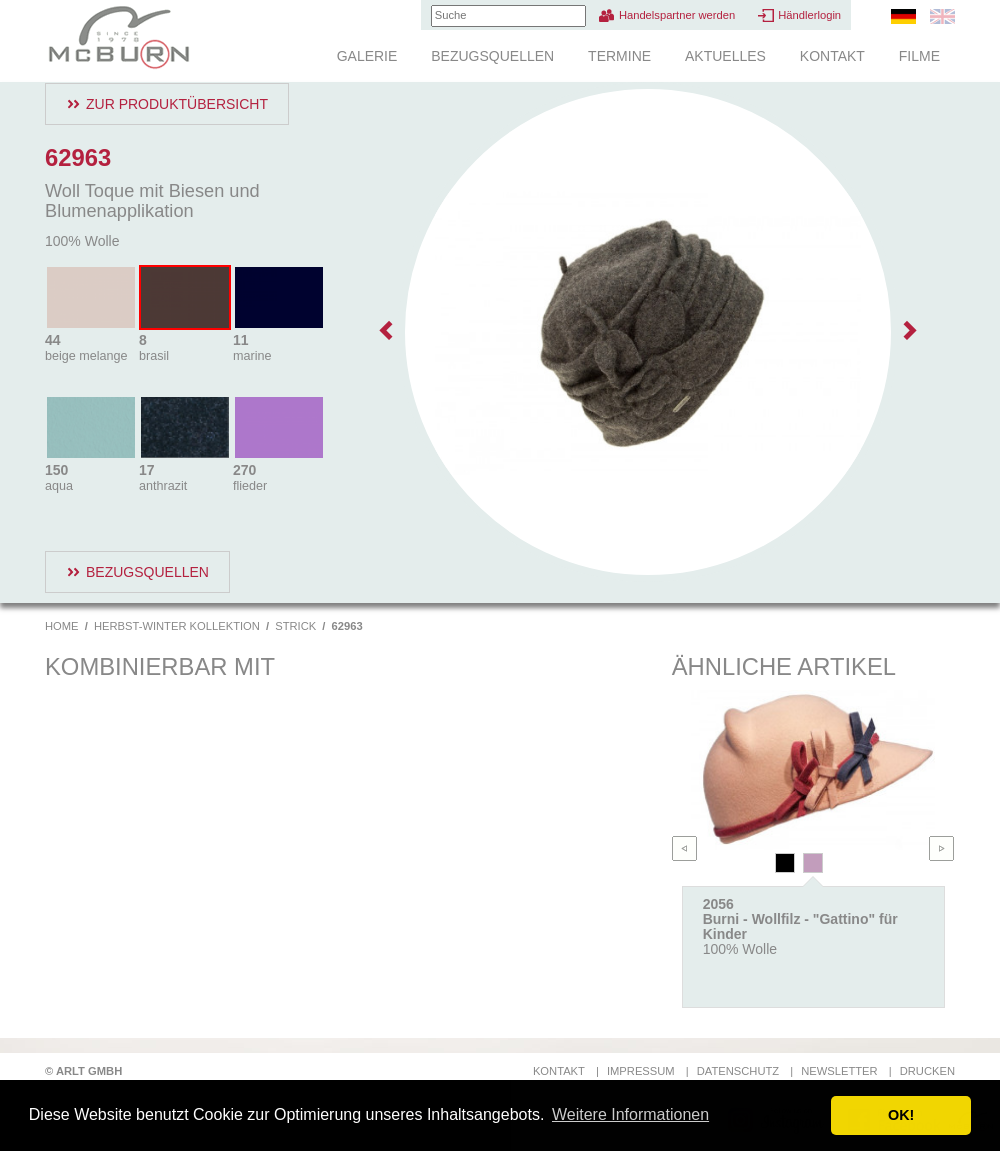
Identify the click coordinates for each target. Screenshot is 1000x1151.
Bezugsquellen (492, 56)
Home (62, 626)
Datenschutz (738, 1071)
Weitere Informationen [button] (630, 1114)
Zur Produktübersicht (177, 104)
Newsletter (839, 1071)
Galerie (367, 56)
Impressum (641, 1071)
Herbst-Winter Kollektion (177, 626)
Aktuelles (725, 56)
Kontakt (832, 56)
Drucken (927, 1071)
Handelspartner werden (677, 15)
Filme (919, 56)
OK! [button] (901, 1115)
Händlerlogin (809, 15)
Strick (295, 626)
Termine (619, 56)
